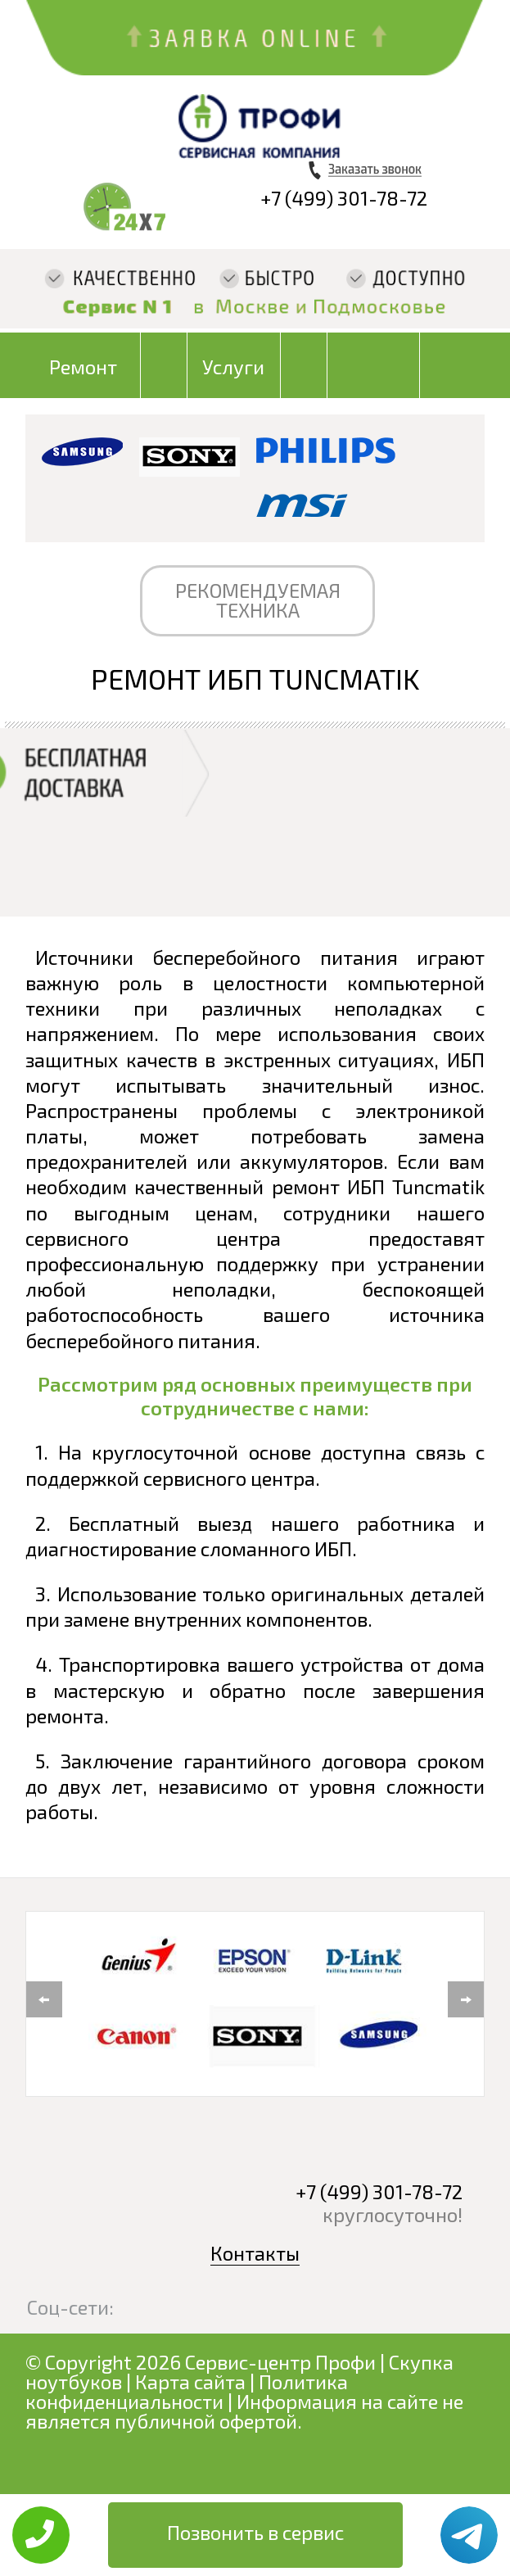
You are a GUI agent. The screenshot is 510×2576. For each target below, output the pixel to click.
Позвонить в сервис (255, 2532)
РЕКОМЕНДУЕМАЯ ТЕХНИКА (258, 600)
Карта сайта (190, 2381)
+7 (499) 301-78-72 (343, 198)
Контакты (255, 2253)
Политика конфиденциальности (186, 2391)
